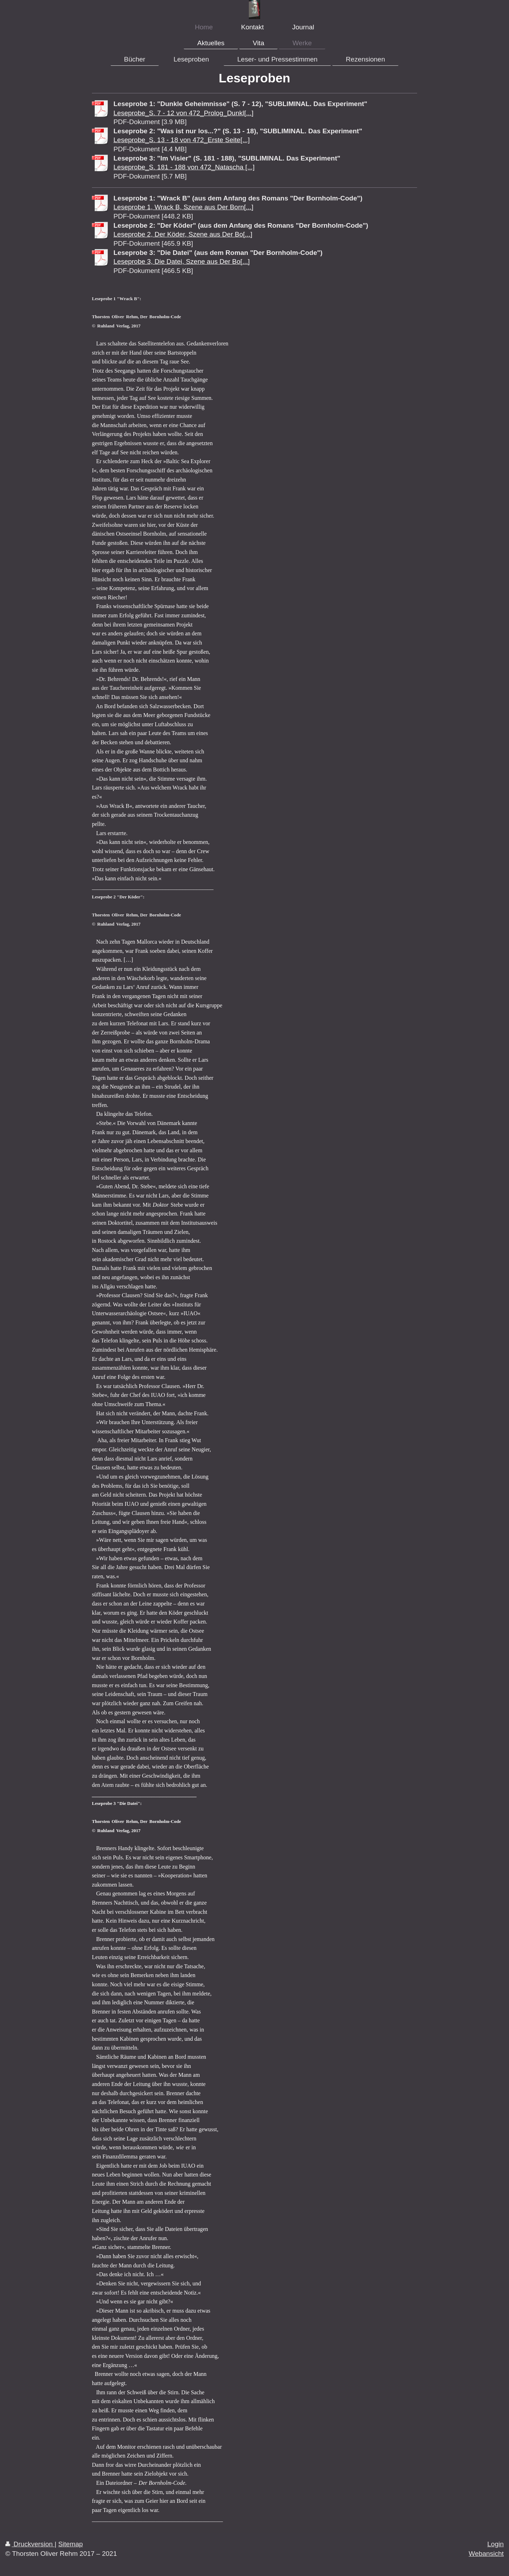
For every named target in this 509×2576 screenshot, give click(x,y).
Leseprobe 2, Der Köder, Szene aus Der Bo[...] (182, 234)
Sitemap (70, 2544)
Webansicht (486, 2553)
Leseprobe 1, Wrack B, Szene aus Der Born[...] (183, 207)
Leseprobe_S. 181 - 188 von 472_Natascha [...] (184, 167)
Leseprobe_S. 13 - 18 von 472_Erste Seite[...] (181, 140)
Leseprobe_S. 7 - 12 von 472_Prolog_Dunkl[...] (183, 113)
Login (495, 2544)
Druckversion (29, 2544)
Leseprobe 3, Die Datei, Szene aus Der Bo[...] (181, 261)
